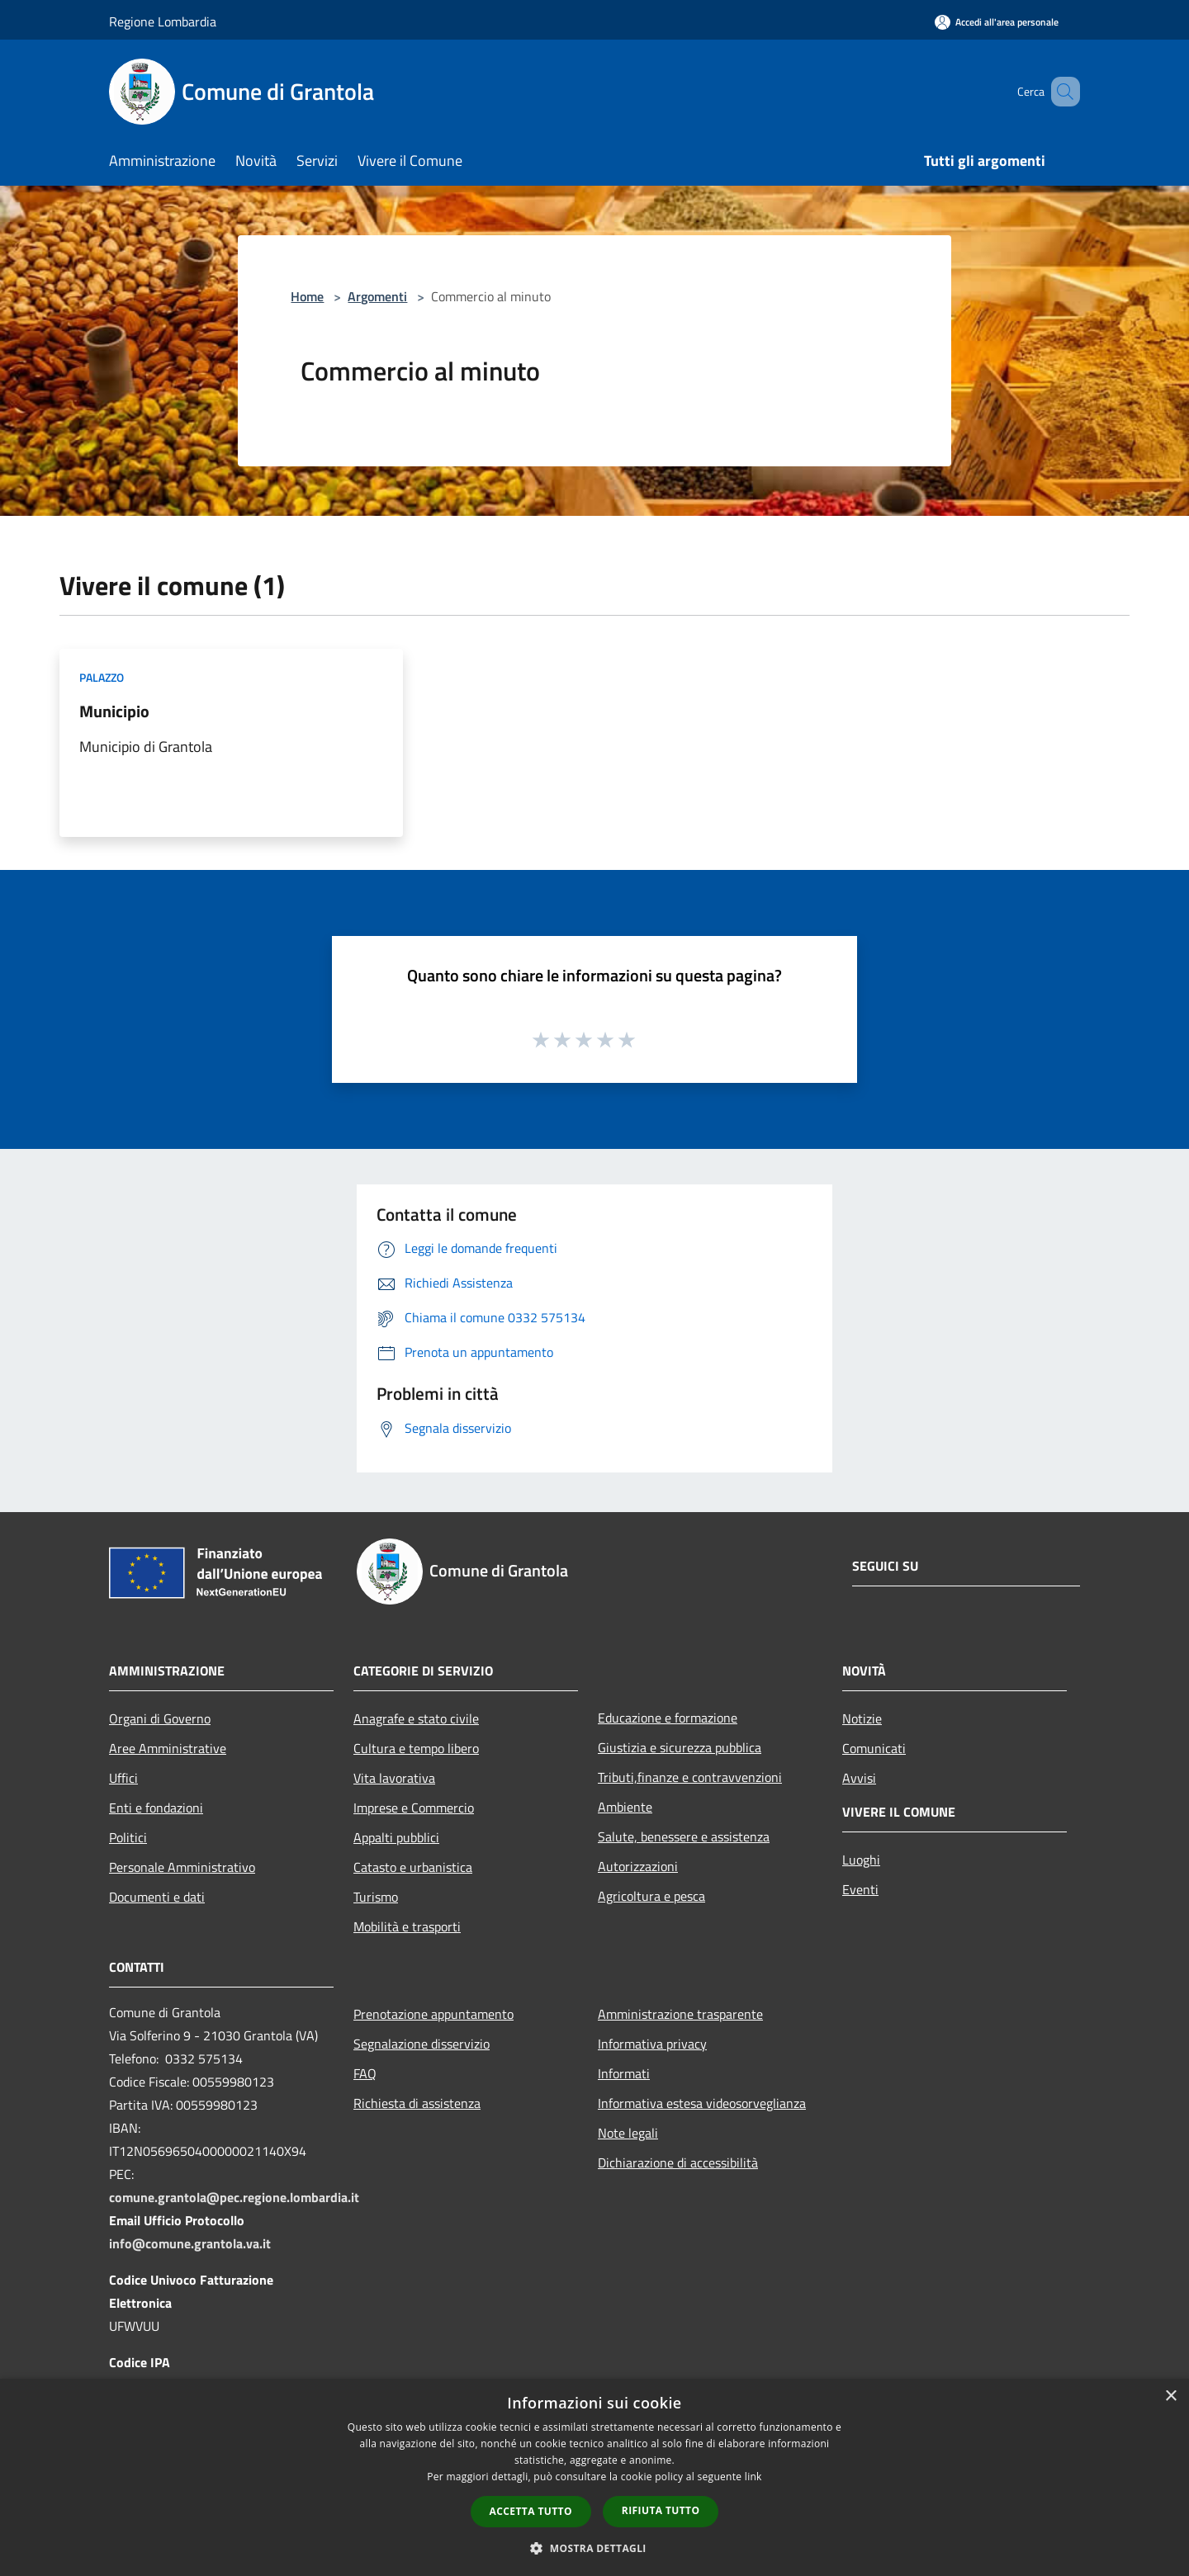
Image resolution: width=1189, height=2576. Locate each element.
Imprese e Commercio (413, 1807)
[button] (594, 2548)
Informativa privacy (652, 2044)
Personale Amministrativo (182, 1867)
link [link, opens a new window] (753, 2477)
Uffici (123, 1778)
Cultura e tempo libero (416, 1748)
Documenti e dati (157, 1897)
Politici (128, 1837)
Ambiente (625, 1807)
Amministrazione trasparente (680, 2014)
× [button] (1170, 2396)
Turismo (375, 1897)
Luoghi (861, 1859)
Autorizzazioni (638, 1866)
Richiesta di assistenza (417, 2103)
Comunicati (874, 1748)
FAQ (365, 2073)
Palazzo (101, 677)
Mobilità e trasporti (407, 1926)
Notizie (862, 1718)
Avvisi (859, 1778)
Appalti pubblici (396, 1837)
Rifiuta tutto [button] (661, 2510)
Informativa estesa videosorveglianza (702, 2103)
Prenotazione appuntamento (433, 2014)
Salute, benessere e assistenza (684, 1836)
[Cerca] (1060, 91)
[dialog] (594, 2477)
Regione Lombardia (162, 21)
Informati (624, 2073)
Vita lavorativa (394, 1778)
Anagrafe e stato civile (416, 1718)
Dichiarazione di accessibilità (678, 2162)
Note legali (628, 2133)
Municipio (114, 711)
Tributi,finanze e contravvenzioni (690, 1777)
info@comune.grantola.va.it (190, 2243)
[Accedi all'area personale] (996, 21)
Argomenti (377, 296)
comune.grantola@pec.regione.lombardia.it (234, 2197)
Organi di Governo (160, 1718)
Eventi (860, 1889)
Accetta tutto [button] (531, 2511)
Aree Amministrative (167, 1748)
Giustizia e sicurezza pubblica (679, 1747)
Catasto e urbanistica (412, 1867)
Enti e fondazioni (156, 1807)
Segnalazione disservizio (421, 2044)
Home (307, 296)
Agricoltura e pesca (651, 1896)
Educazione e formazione (667, 1718)
